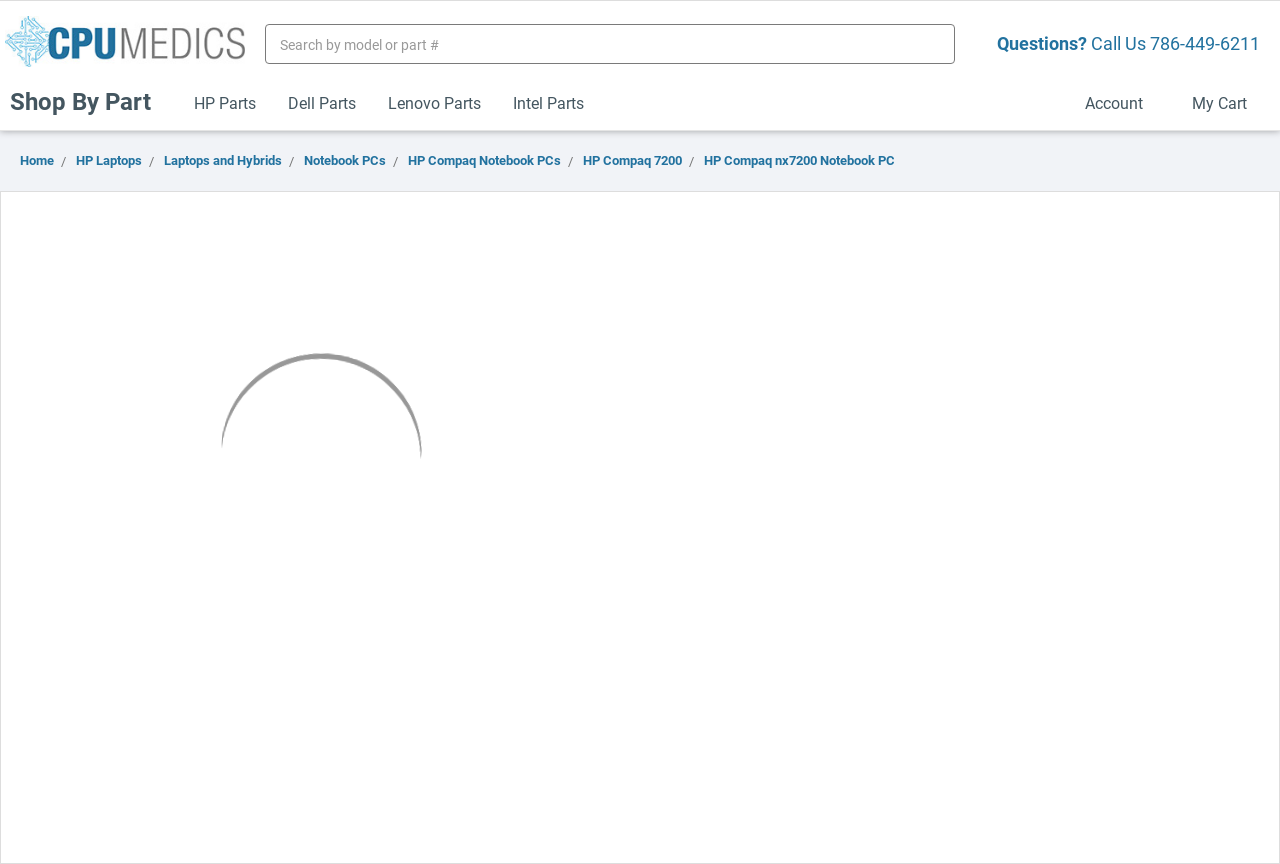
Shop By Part (89, 101)
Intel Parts (548, 102)
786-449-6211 (1205, 43)
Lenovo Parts (434, 102)
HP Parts (225, 102)
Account (1122, 102)
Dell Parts (322, 102)
